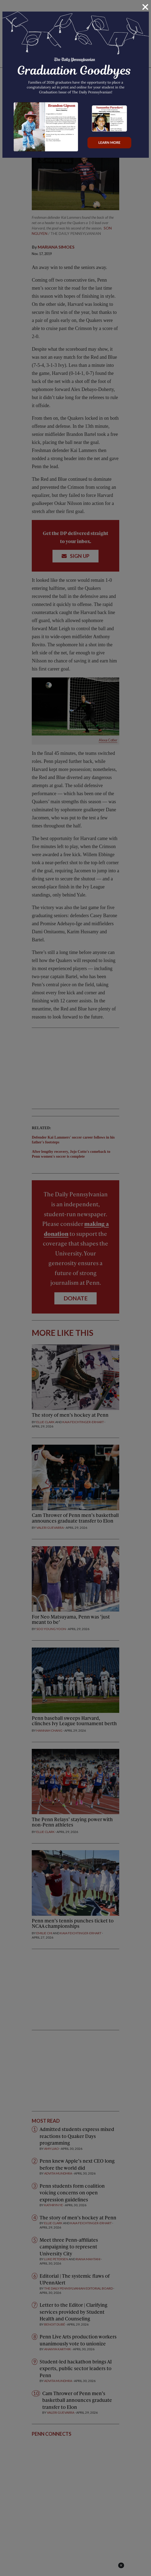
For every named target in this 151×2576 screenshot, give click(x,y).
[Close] (145, 7)
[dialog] (75, 1288)
